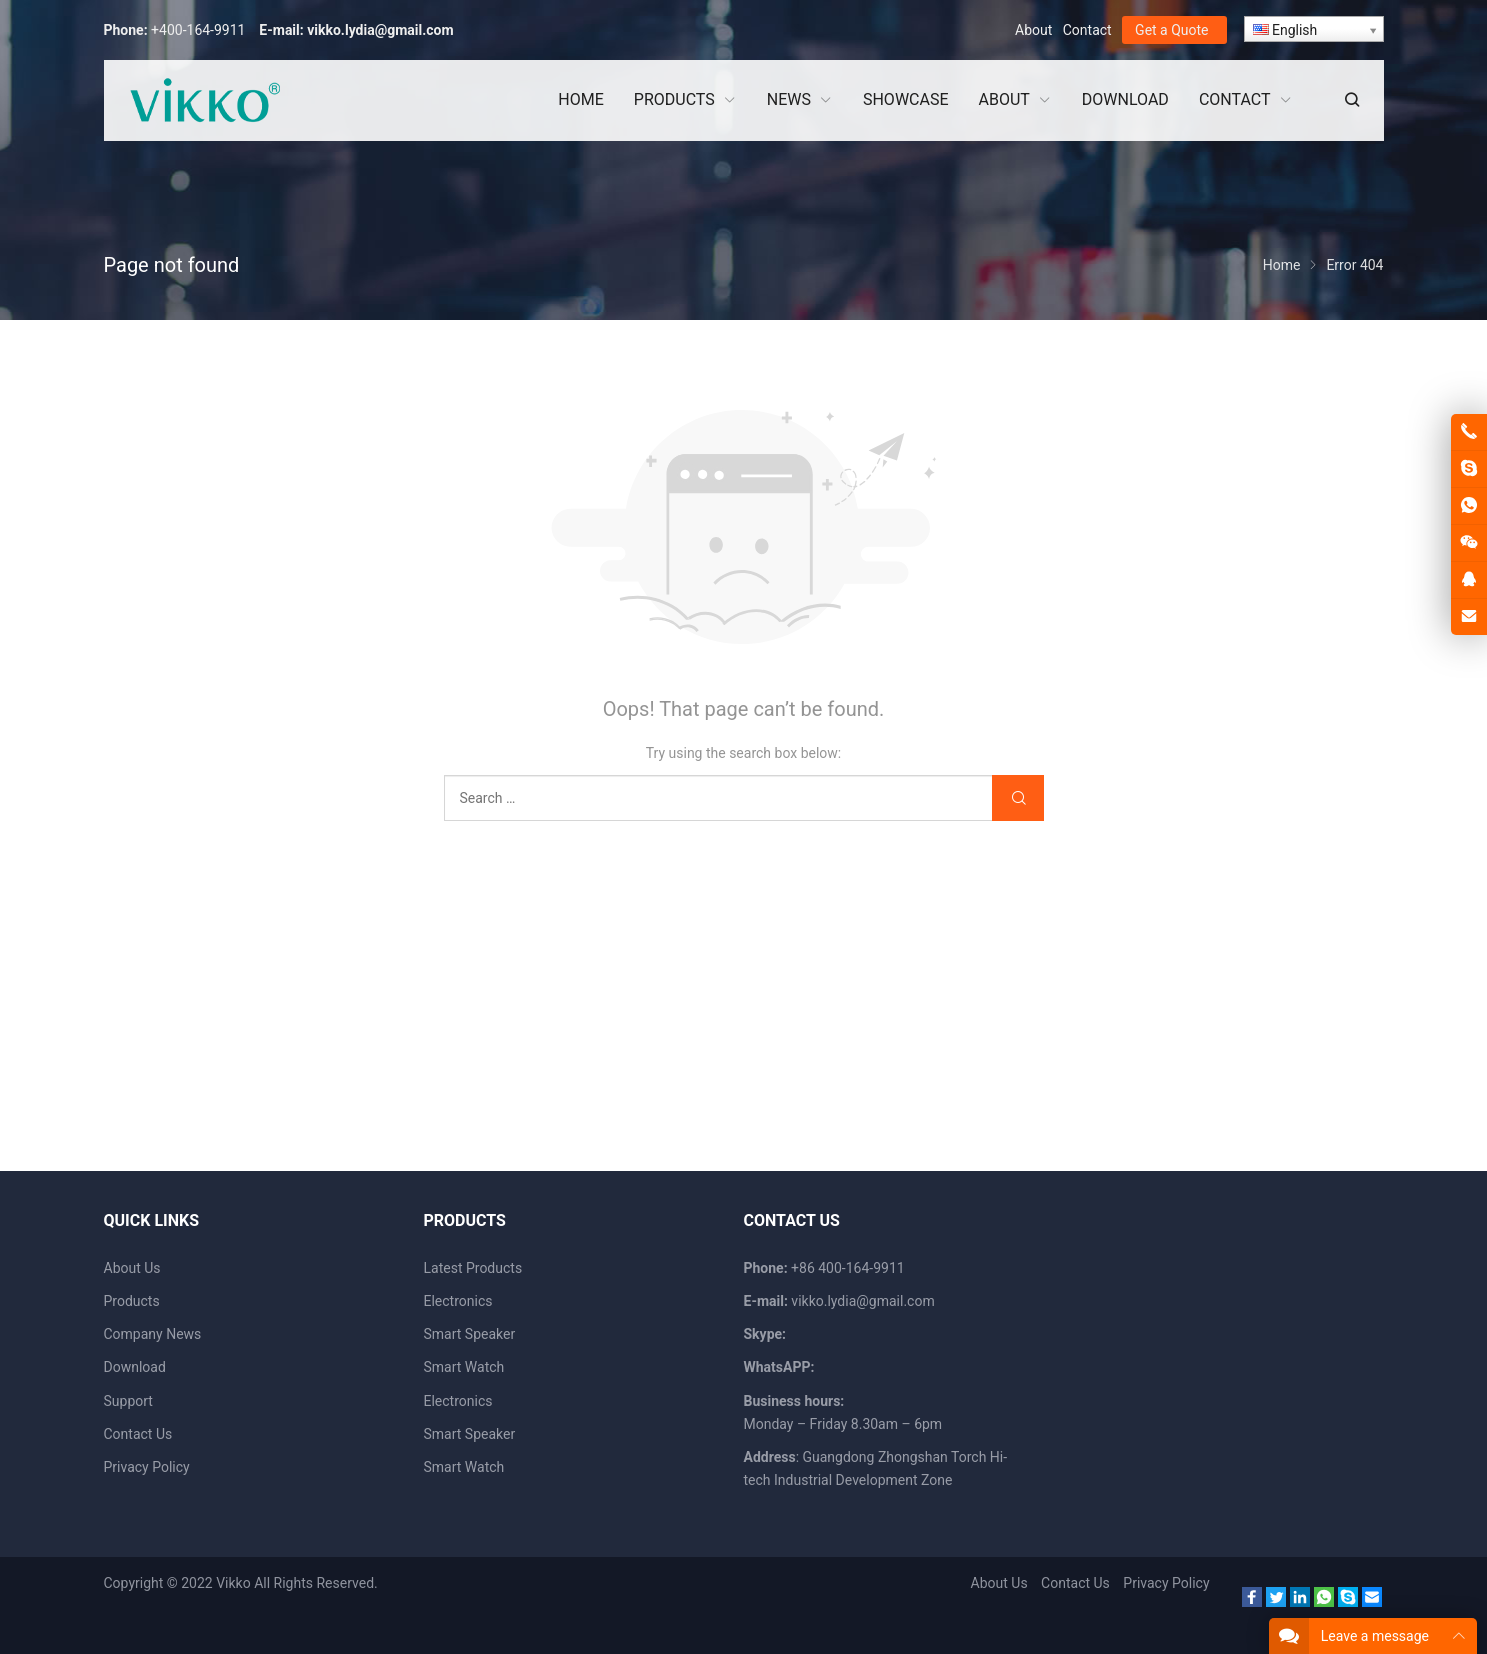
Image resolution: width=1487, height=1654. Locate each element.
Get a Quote (1171, 30)
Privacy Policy (147, 1467)
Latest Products (473, 1268)
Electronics (458, 1301)
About (1033, 30)
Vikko (233, 1583)
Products (132, 1301)
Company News (153, 1334)
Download (135, 1367)
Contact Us (138, 1434)
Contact (1087, 30)
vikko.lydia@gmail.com (380, 30)
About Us (132, 1268)
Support (128, 1401)
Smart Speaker (470, 1334)
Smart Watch (464, 1367)
